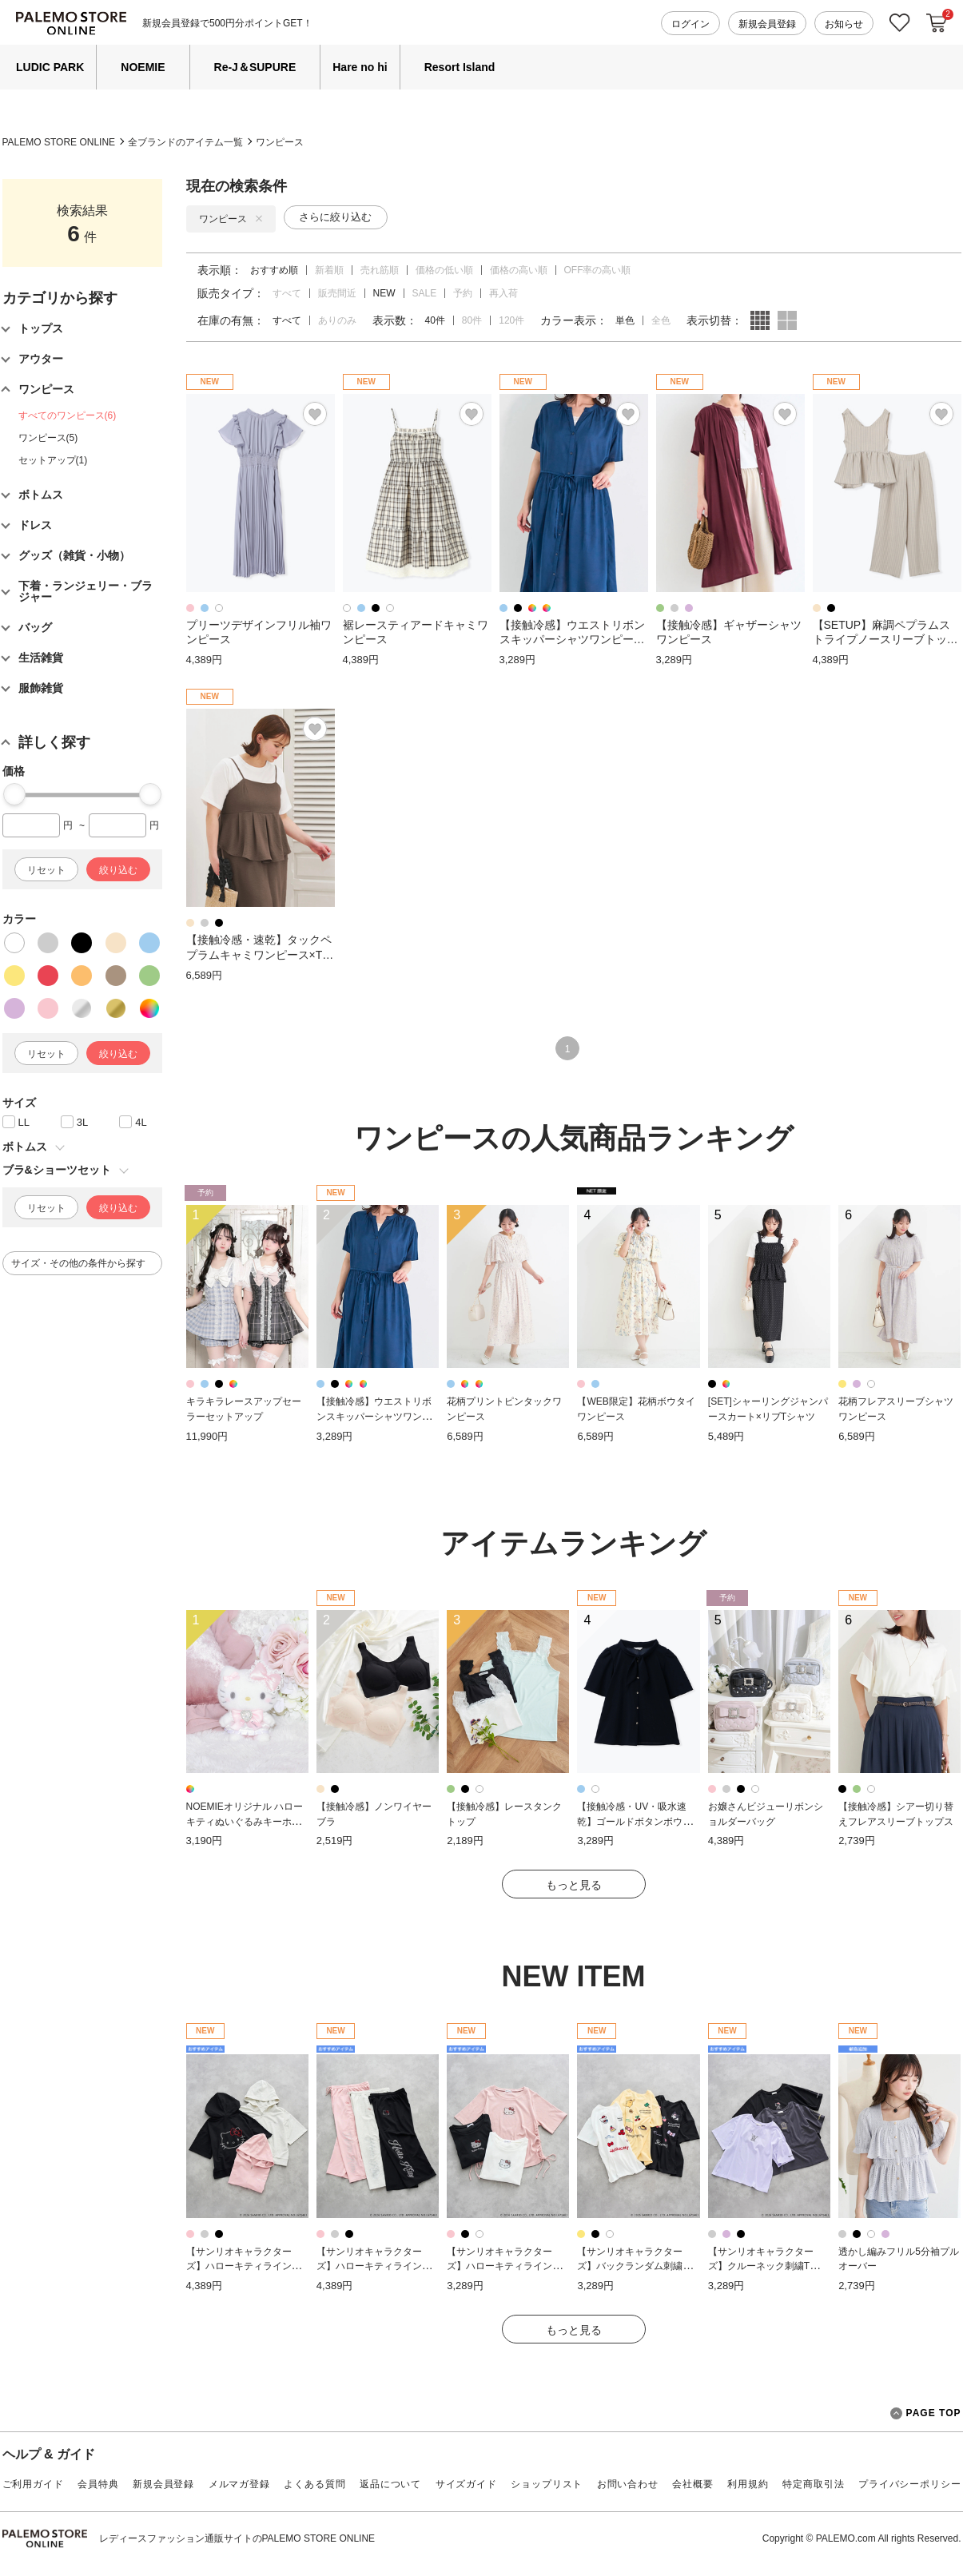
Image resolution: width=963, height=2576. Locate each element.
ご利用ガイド (33, 2484)
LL (24, 1122)
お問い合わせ (628, 2484)
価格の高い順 (518, 270)
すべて (287, 293)
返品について (390, 2484)
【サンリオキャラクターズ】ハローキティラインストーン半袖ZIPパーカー (243, 2266)
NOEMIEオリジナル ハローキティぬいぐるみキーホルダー (245, 1821)
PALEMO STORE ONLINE (59, 142)
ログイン (690, 24)
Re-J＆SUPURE (255, 67)
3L (82, 1122)
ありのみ (337, 320)
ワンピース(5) (48, 437)
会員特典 (98, 2484)
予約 (462, 293)
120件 (511, 320)
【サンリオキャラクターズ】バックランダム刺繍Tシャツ (637, 2266)
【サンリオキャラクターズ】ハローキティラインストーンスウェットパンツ (374, 2266)
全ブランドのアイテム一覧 (185, 142)
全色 (661, 320)
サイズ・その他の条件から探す (78, 1263)
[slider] (14, 794)
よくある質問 (314, 2484)
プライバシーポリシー (909, 2484)
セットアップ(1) (53, 460)
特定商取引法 (813, 2484)
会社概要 (692, 2484)
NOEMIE (143, 67)
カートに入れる (936, 23)
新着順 (329, 270)
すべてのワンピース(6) (67, 415)
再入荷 (503, 293)
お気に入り (899, 23)
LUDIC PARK (50, 67)
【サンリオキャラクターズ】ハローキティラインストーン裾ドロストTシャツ (504, 2266)
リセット (46, 870)
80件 (472, 320)
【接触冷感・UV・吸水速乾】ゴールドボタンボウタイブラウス (634, 1821)
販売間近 (337, 293)
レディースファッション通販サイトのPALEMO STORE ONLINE (237, 2538)
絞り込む (118, 870)
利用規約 (747, 2484)
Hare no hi (359, 67)
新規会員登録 (767, 24)
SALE (424, 293)
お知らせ (844, 24)
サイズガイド (466, 2484)
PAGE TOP (925, 2413)
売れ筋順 (379, 270)
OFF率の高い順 (597, 270)
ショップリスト (547, 2484)
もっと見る (574, 1884)
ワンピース (280, 142)
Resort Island (459, 67)
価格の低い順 (444, 270)
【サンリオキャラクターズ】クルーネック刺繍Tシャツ (768, 2266)
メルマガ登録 (239, 2484)
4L (140, 1122)
